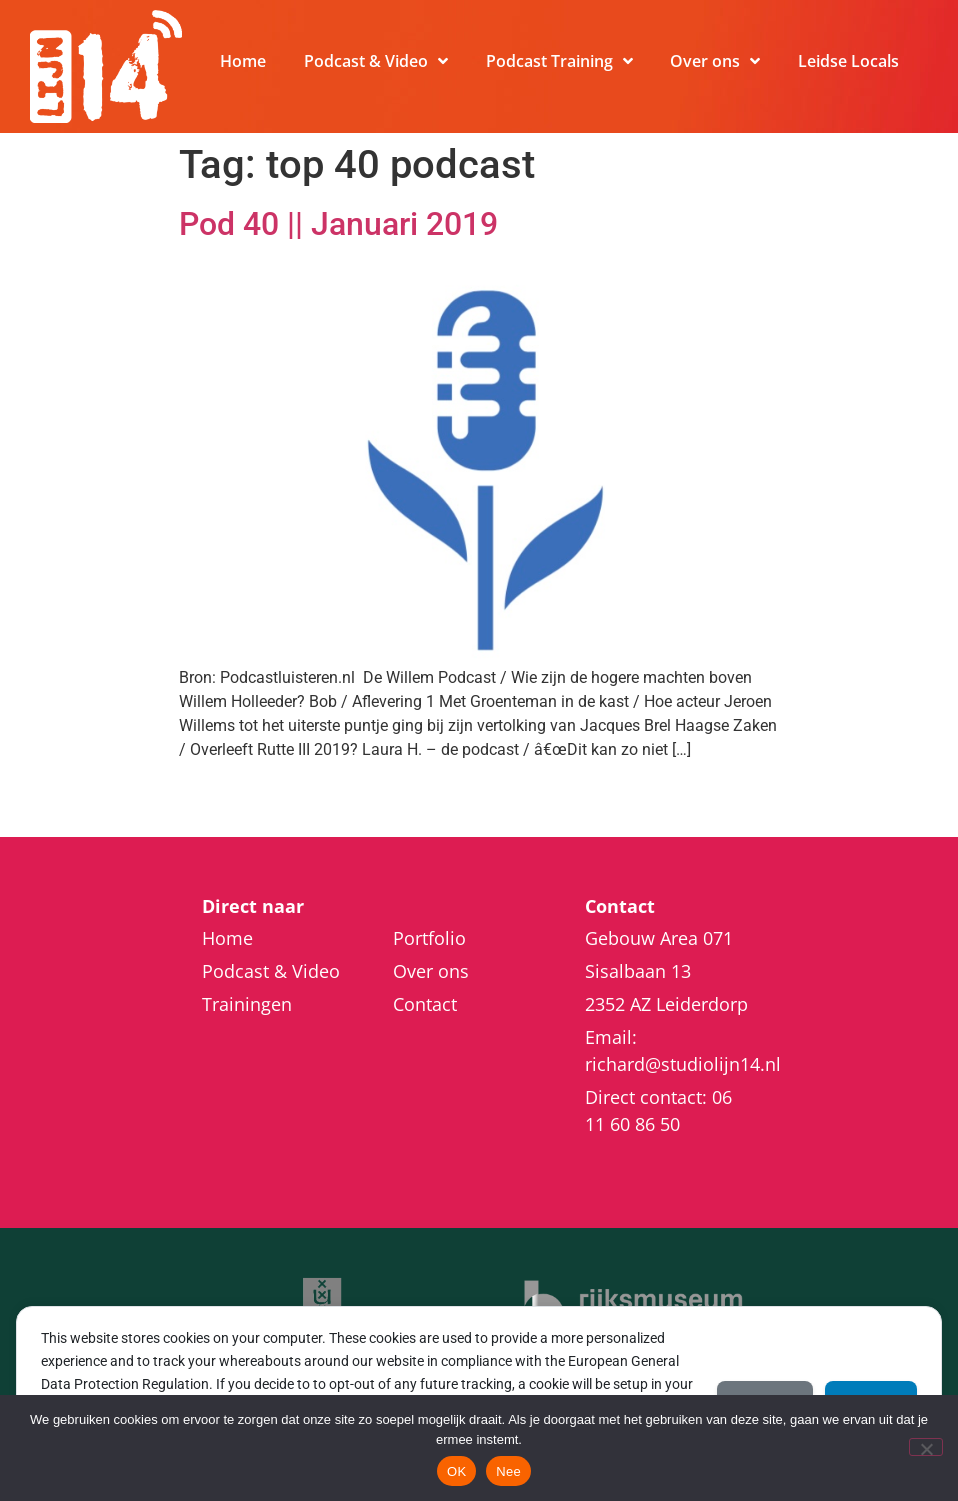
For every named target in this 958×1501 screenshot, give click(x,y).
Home (243, 61)
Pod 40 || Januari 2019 (338, 224)
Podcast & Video (376, 61)
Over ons (715, 61)
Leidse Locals (848, 61)
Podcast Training (559, 61)
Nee (508, 1471)
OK (456, 1471)
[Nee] (926, 1447)
